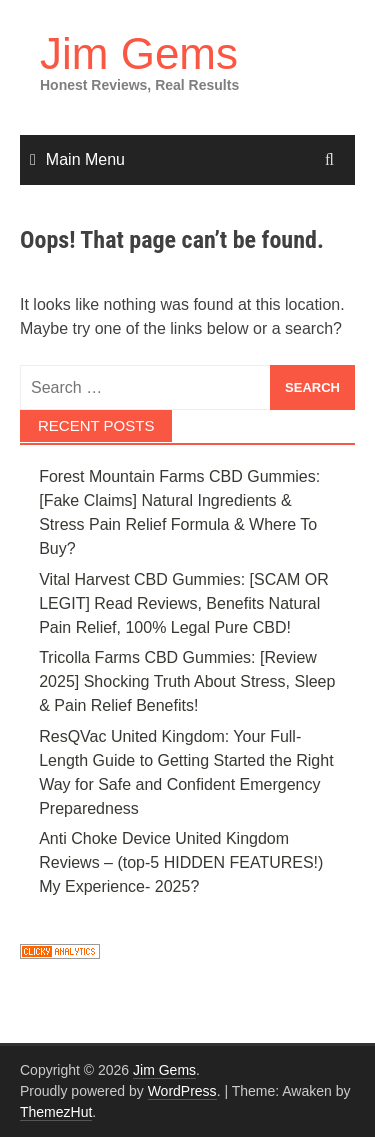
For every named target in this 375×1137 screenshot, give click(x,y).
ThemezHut (56, 1112)
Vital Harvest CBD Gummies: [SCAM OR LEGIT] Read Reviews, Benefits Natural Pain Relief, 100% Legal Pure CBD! (184, 603)
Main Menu (85, 159)
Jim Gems (139, 53)
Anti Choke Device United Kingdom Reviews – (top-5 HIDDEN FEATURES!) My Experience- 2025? (181, 862)
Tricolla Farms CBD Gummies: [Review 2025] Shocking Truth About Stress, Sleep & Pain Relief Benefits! (187, 681)
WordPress (182, 1091)
